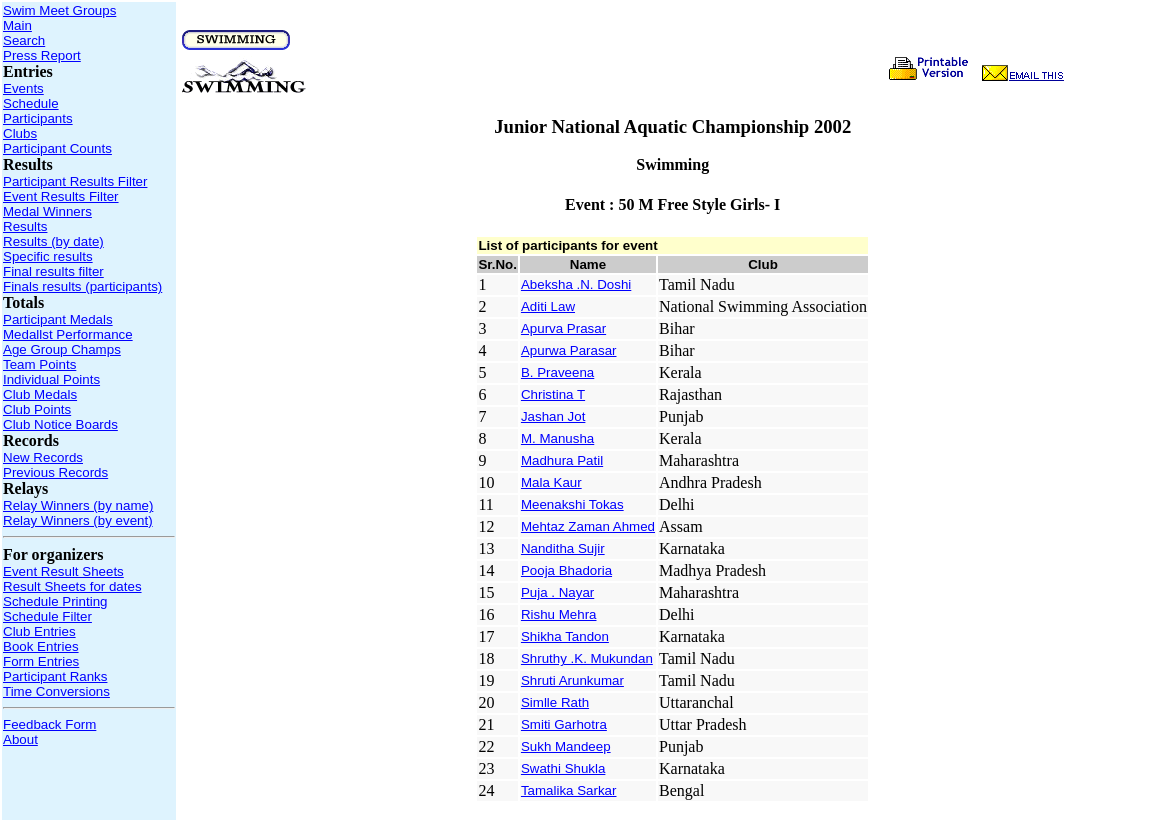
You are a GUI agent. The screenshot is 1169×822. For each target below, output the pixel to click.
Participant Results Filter (75, 181)
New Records (43, 457)
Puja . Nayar (557, 592)
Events (23, 88)
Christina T (553, 394)
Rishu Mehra (559, 614)
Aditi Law (548, 306)
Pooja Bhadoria (566, 570)
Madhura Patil (562, 460)
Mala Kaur (551, 482)
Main (17, 25)
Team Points (39, 364)
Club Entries (39, 631)
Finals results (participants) (82, 286)
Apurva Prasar (563, 328)
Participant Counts (57, 148)
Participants (38, 118)
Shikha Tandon (565, 636)
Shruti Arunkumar (572, 680)
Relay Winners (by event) (78, 520)
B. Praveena (557, 372)
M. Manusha (557, 438)
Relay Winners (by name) (78, 505)
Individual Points (51, 379)
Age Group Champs (62, 349)
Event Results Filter (61, 196)
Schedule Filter (47, 616)
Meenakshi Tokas (572, 504)
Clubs (20, 133)
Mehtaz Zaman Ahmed (588, 526)
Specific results (48, 256)
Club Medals (40, 394)
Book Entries (41, 646)
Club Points (37, 409)
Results (25, 226)
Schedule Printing (55, 601)
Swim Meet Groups (59, 10)
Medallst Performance (68, 334)
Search (24, 40)
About (20, 739)
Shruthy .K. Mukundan (587, 658)
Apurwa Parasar (569, 350)
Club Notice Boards (60, 424)
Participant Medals (58, 319)
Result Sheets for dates (72, 586)
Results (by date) (53, 241)
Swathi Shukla (563, 768)
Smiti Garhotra (564, 724)
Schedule (31, 103)
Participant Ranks (55, 676)
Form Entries (41, 661)
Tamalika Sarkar (569, 790)
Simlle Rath (555, 702)
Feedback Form (49, 724)
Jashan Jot (553, 416)
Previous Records (55, 472)
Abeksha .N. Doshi (576, 284)
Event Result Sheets (63, 571)
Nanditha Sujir (563, 548)
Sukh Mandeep (566, 746)
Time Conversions (56, 691)
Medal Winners (47, 211)
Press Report (42, 55)
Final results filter (53, 271)
